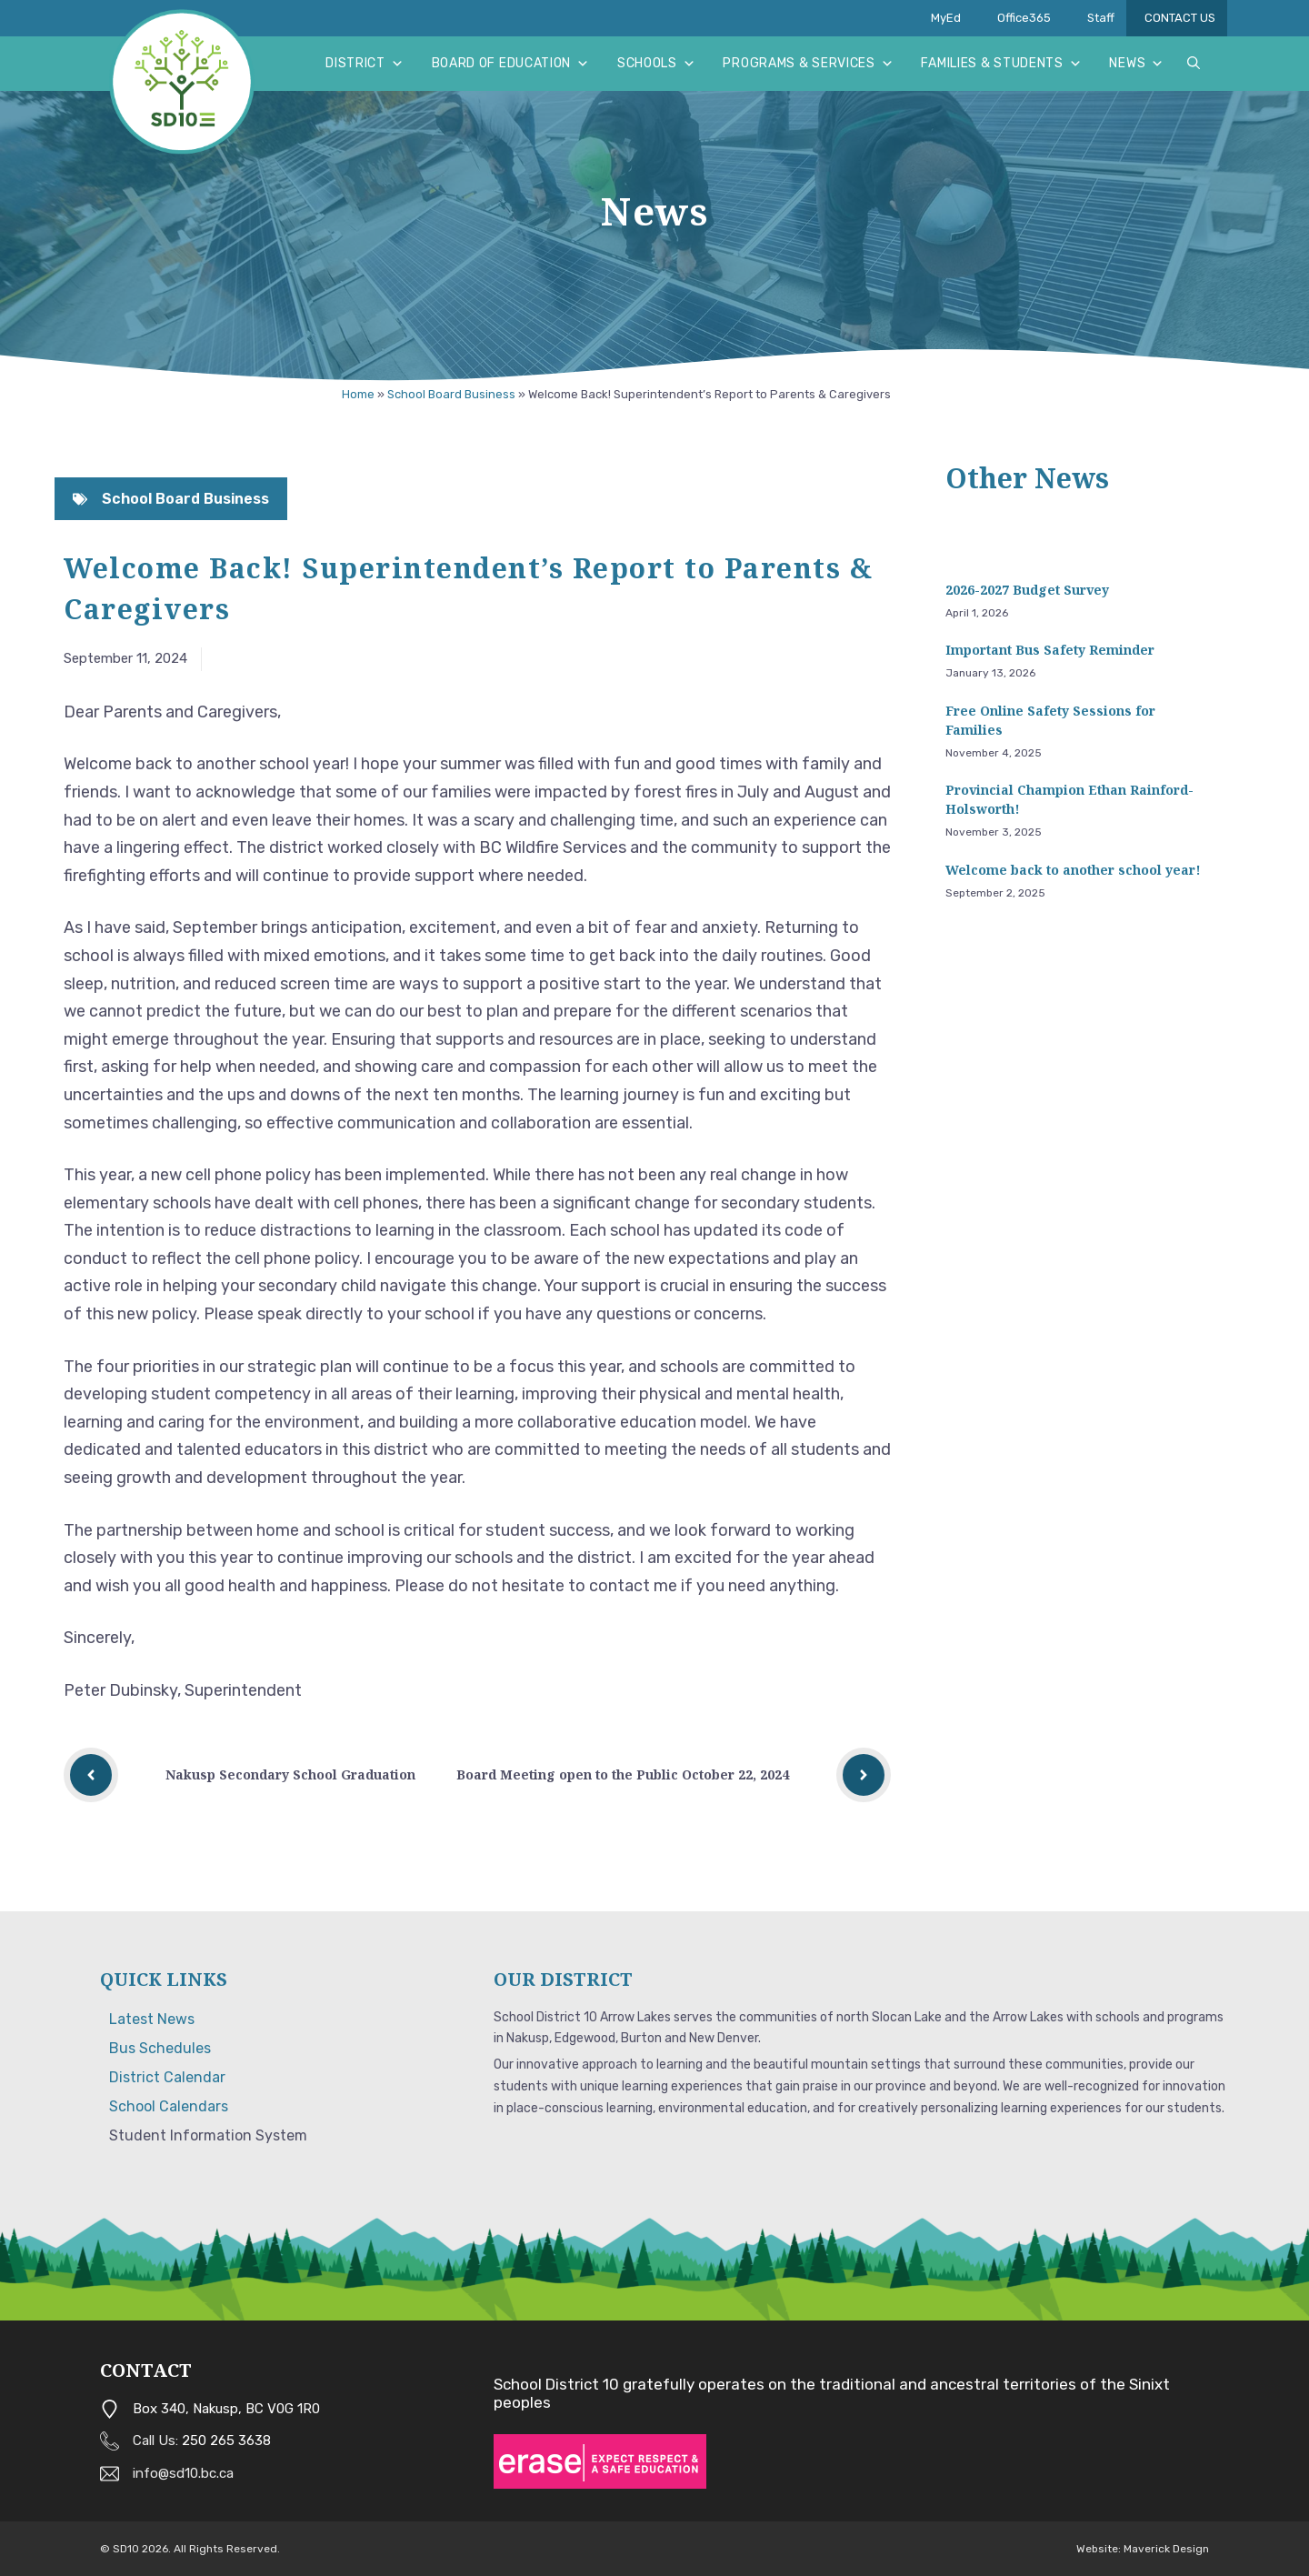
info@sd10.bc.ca (183, 2473)
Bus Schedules (160, 2048)
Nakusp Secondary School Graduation (290, 1774)
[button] (1193, 63)
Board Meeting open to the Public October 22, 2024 (622, 1774)
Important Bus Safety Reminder (1049, 649)
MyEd (946, 18)
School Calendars (168, 2106)
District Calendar (167, 2077)
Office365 (1024, 18)
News (1136, 63)
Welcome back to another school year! (1073, 869)
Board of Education (511, 63)
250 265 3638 (226, 2440)
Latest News (152, 2019)
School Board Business (451, 394)
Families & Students (1001, 63)
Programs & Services (808, 63)
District (364, 63)
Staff (1106, 18)
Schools (656, 63)
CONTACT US (1185, 18)
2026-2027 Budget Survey (1027, 589)
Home (358, 394)
